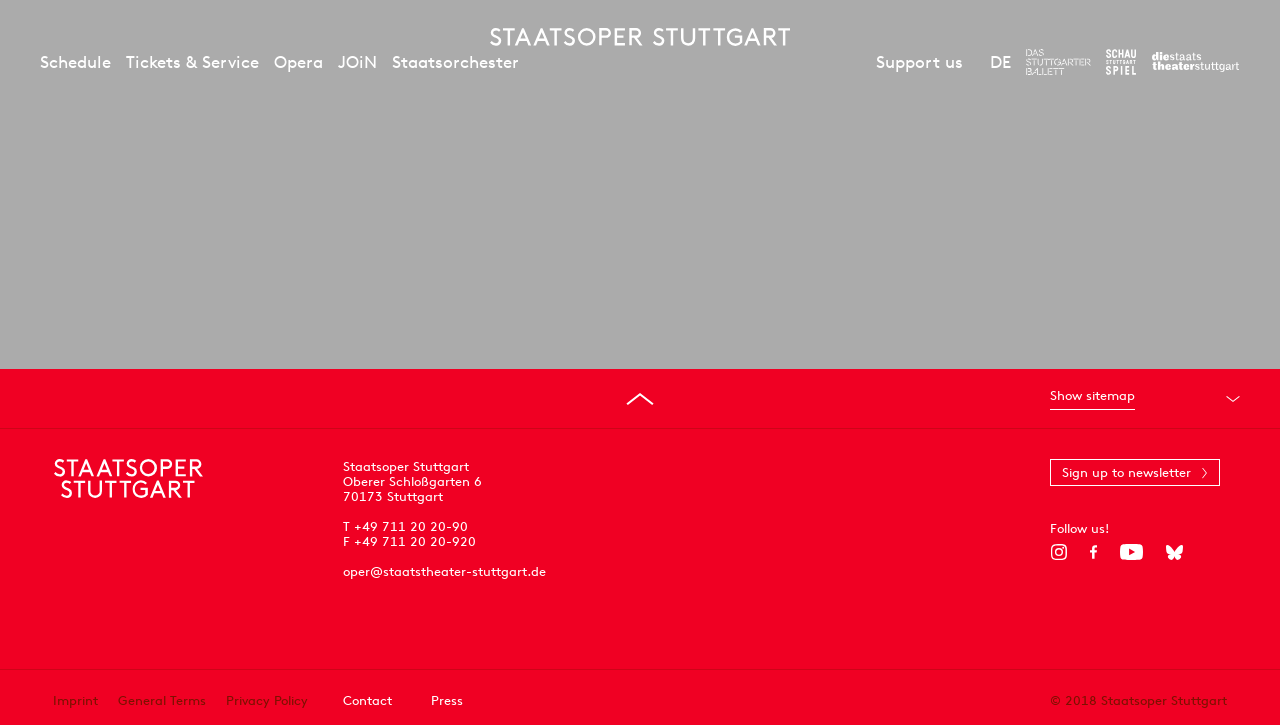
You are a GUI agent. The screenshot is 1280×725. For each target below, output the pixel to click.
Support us (919, 62)
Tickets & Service (192, 62)
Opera (298, 62)
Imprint (75, 700)
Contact (367, 700)
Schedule (75, 62)
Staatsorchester (455, 62)
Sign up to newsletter (1126, 472)
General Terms (162, 700)
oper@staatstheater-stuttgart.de (444, 571)
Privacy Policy (267, 700)
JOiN (357, 62)
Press (447, 700)
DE (1000, 62)
